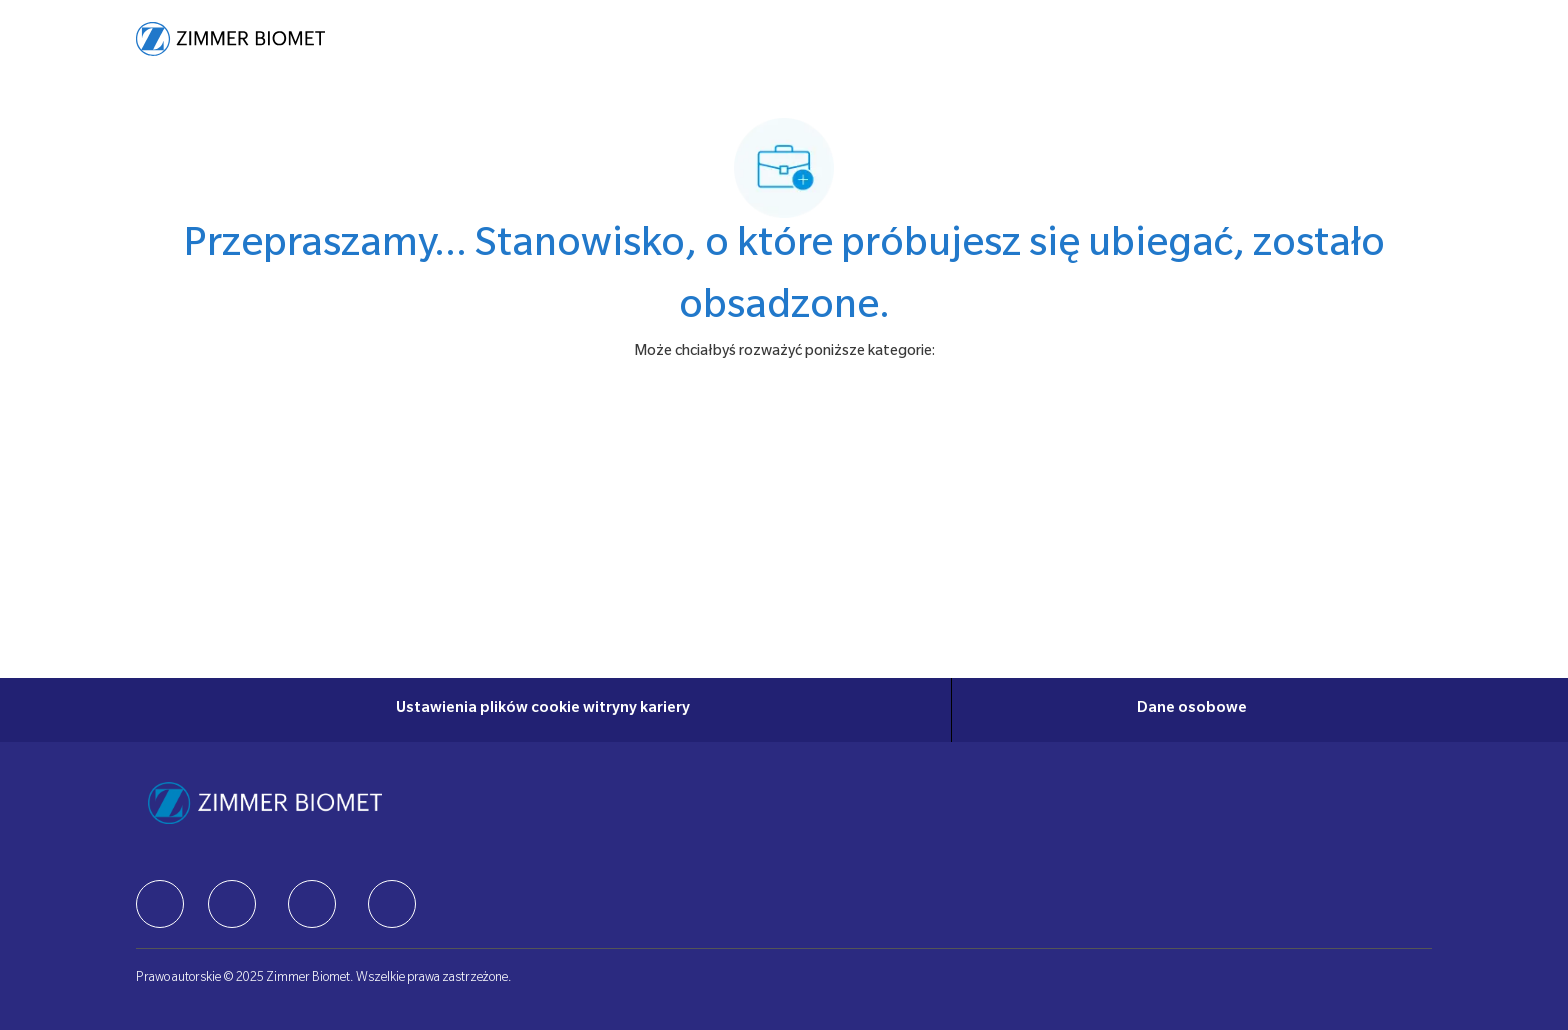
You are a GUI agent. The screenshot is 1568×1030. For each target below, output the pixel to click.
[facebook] (160, 904)
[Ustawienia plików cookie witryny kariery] (543, 710)
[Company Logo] (230, 39)
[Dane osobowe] (1192, 710)
